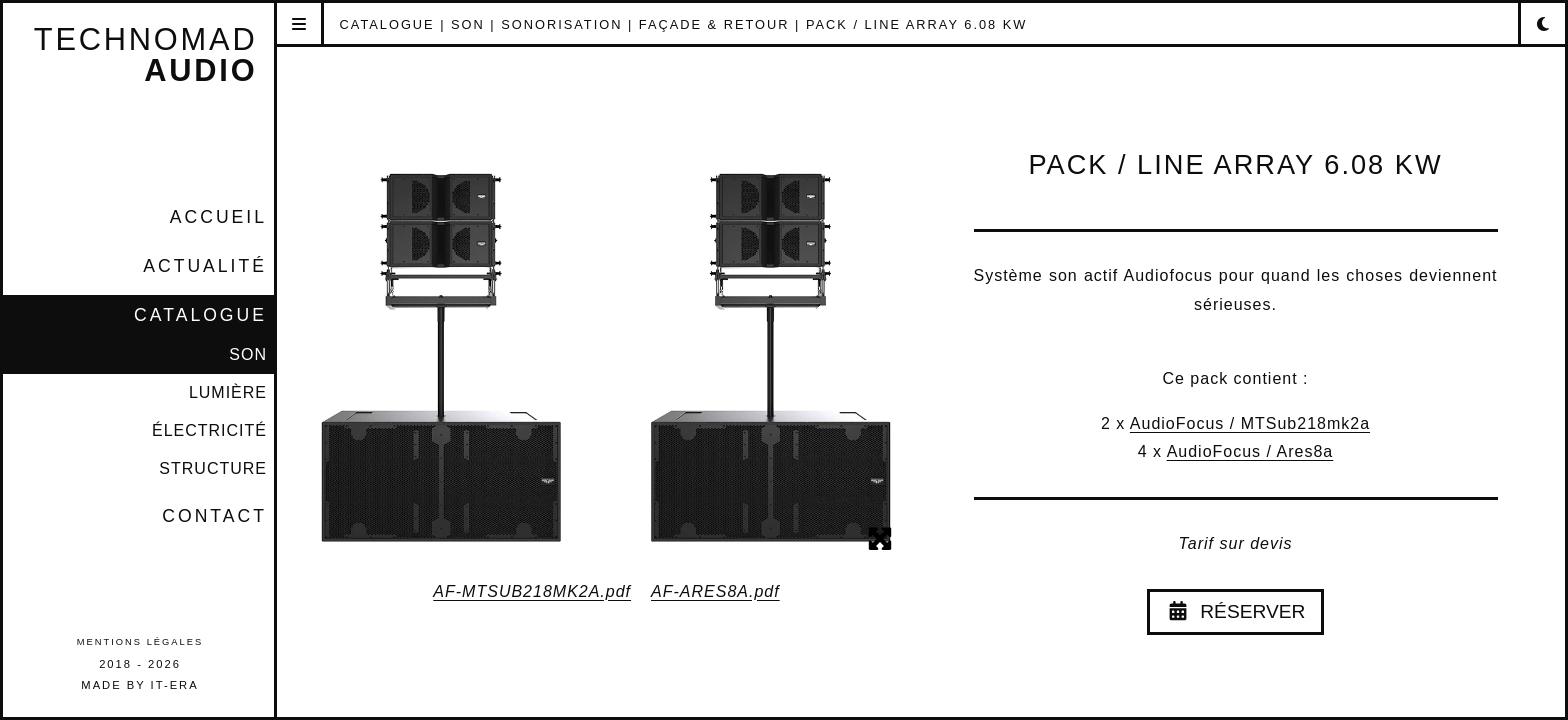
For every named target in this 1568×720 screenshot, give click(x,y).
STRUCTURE (213, 468)
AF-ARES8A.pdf (715, 591)
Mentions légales (140, 642)
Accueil (218, 217)
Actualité (205, 266)
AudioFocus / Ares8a (1250, 451)
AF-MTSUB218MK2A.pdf (532, 591)
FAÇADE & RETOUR (714, 24)
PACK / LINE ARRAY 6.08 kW (916, 24)
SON (248, 354)
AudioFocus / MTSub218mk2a (1250, 423)
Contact (214, 516)
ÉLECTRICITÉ (209, 430)
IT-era (175, 685)
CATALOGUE (200, 315)
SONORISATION (561, 24)
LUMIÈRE (228, 392)
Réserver (1236, 611)
